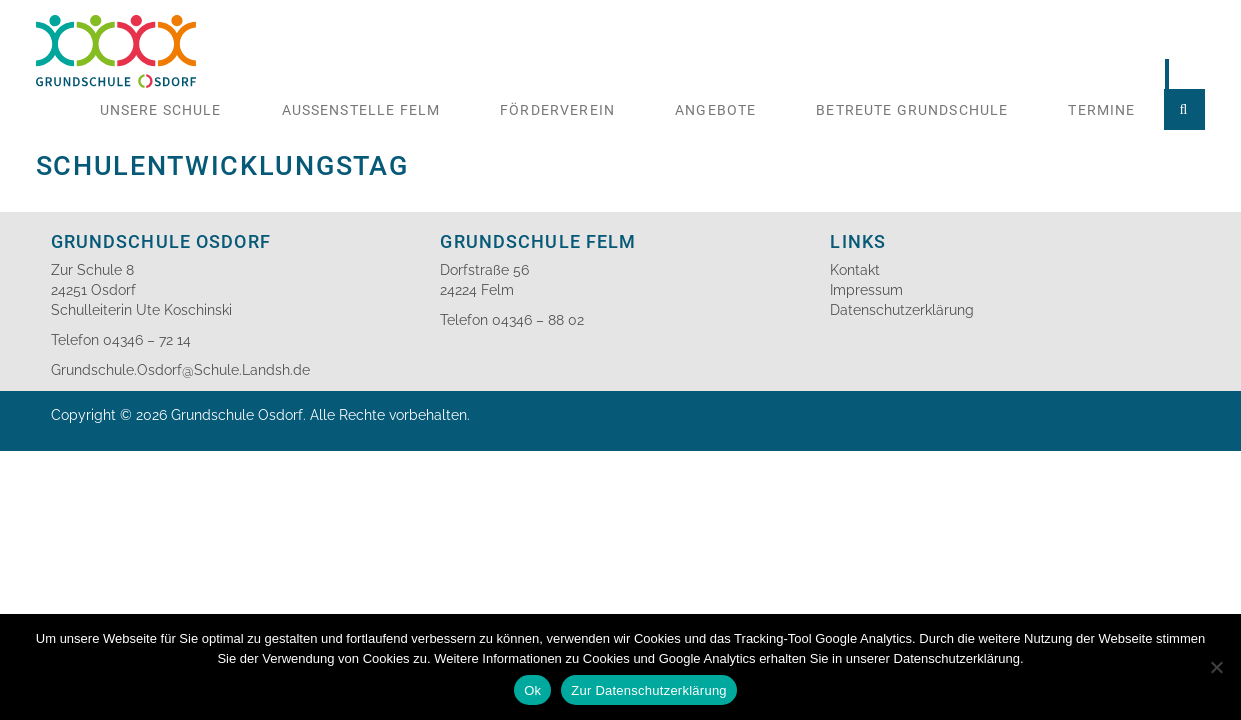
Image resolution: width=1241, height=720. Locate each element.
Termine (1101, 110)
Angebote (715, 110)
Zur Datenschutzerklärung (649, 690)
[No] (1216, 667)
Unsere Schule (161, 110)
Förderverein (557, 110)
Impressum (866, 290)
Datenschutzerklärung (902, 310)
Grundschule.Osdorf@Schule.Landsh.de (180, 370)
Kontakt (855, 270)
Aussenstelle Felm (361, 110)
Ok (532, 690)
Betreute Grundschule (912, 110)
